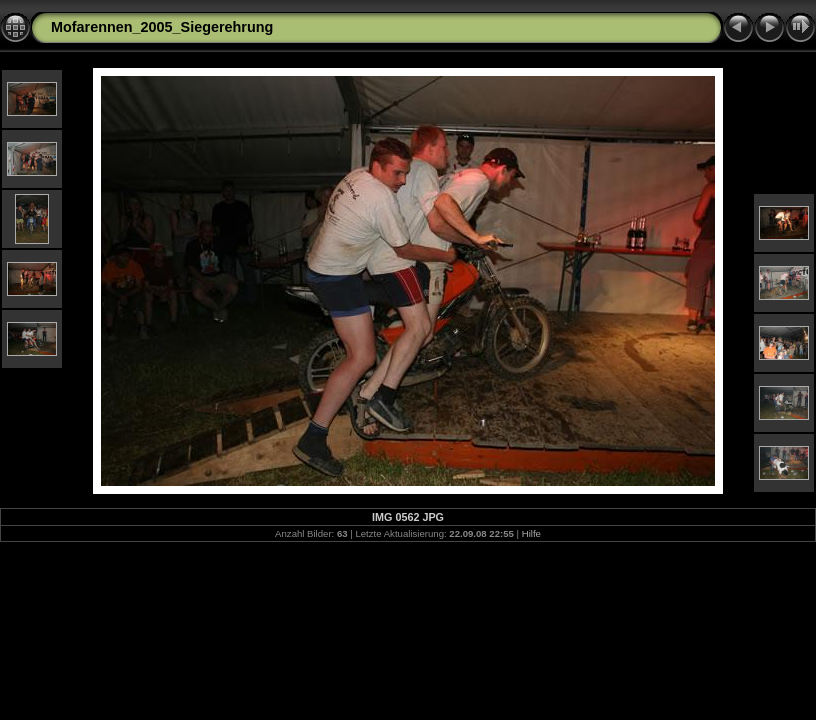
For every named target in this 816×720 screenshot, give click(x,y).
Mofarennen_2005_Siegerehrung (162, 27)
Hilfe (531, 533)
